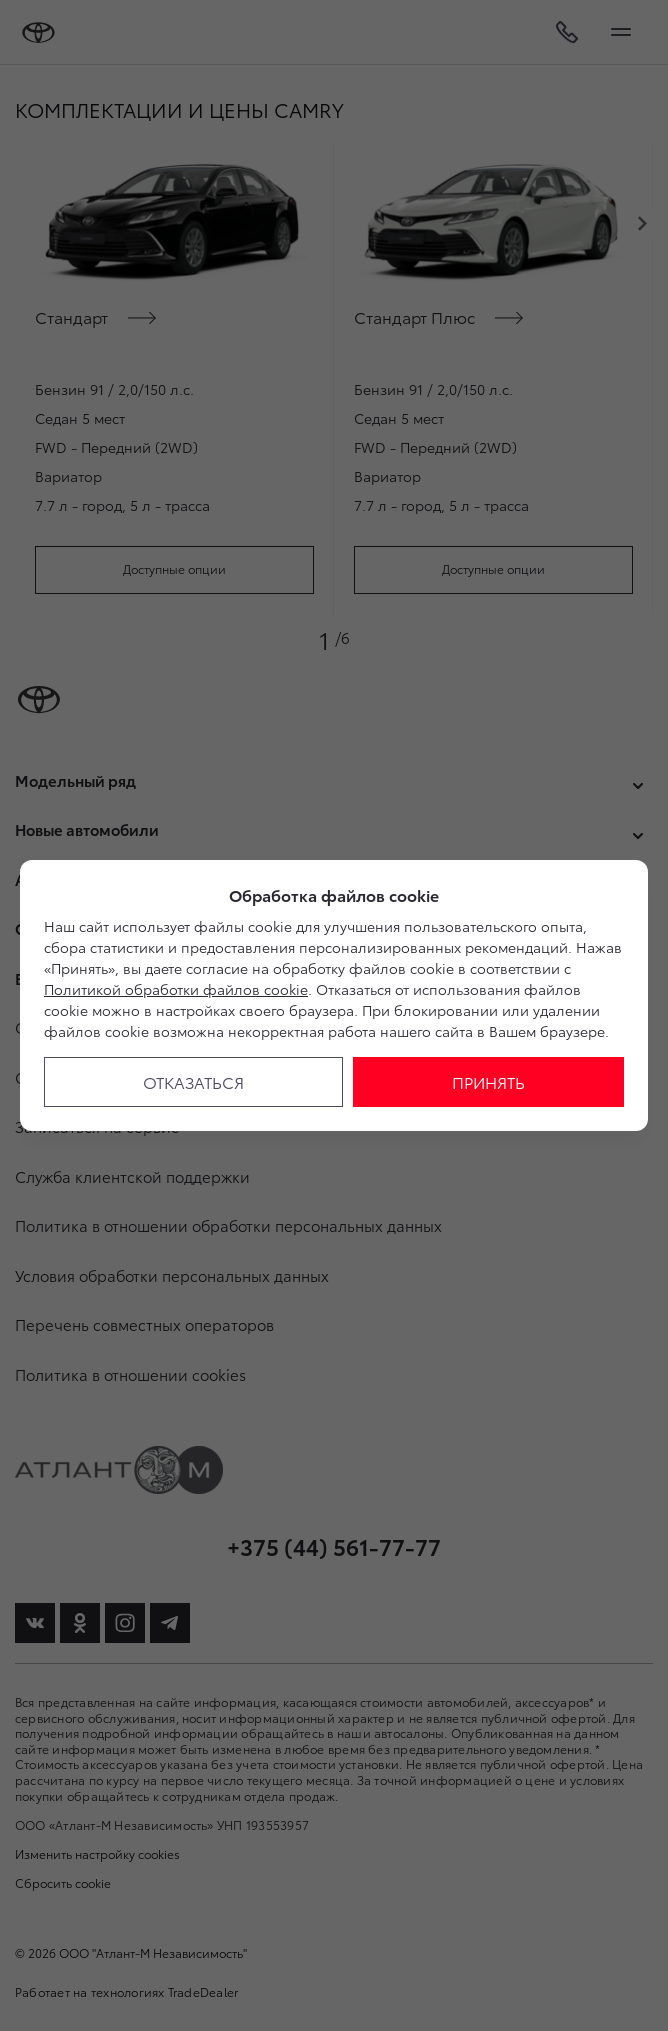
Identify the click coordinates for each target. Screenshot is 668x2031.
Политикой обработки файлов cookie (176, 989)
